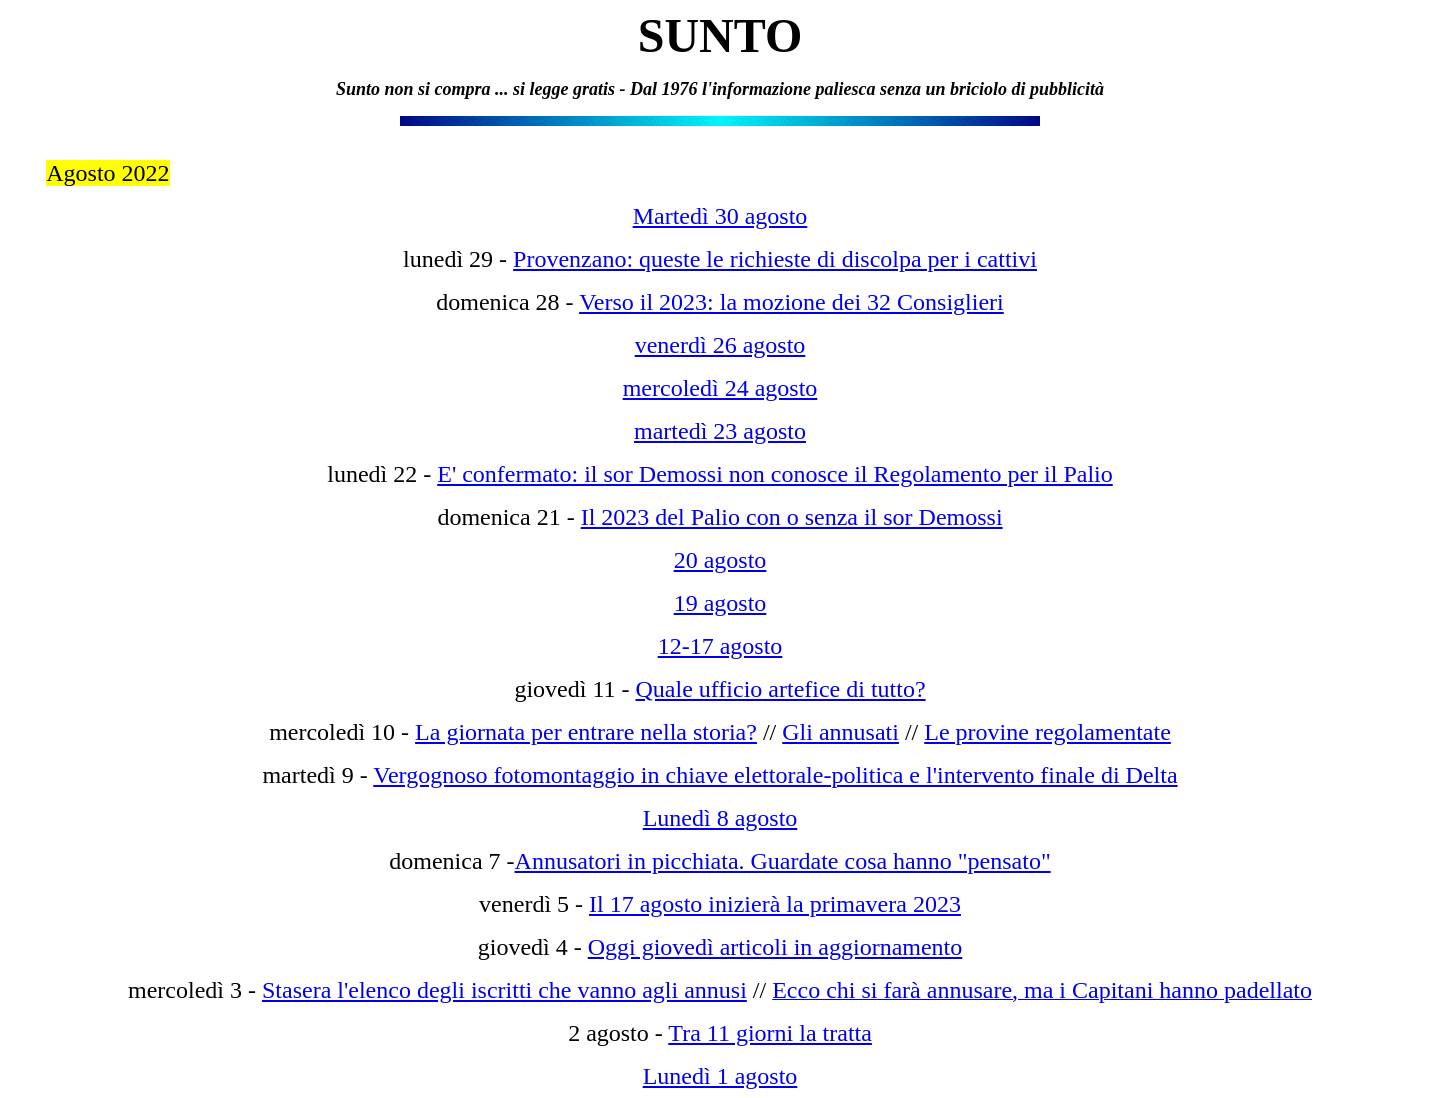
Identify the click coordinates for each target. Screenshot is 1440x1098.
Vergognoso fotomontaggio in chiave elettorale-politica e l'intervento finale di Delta (775, 775)
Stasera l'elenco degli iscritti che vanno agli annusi (504, 990)
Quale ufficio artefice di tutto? (780, 689)
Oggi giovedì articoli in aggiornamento (775, 947)
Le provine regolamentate (1047, 732)
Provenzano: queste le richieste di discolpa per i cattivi (775, 259)
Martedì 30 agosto (720, 216)
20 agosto (720, 560)
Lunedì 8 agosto (720, 818)
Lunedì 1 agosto (720, 1076)
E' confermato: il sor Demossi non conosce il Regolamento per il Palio (775, 474)
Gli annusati (840, 732)
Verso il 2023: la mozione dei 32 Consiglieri (791, 302)
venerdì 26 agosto (720, 345)
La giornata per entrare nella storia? (586, 732)
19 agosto (720, 603)
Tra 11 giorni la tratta (770, 1033)
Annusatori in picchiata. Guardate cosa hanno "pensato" (783, 861)
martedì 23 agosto (720, 431)
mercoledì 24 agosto (720, 388)
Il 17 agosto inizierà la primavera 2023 (775, 904)
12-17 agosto (720, 646)
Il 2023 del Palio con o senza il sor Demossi (792, 517)
